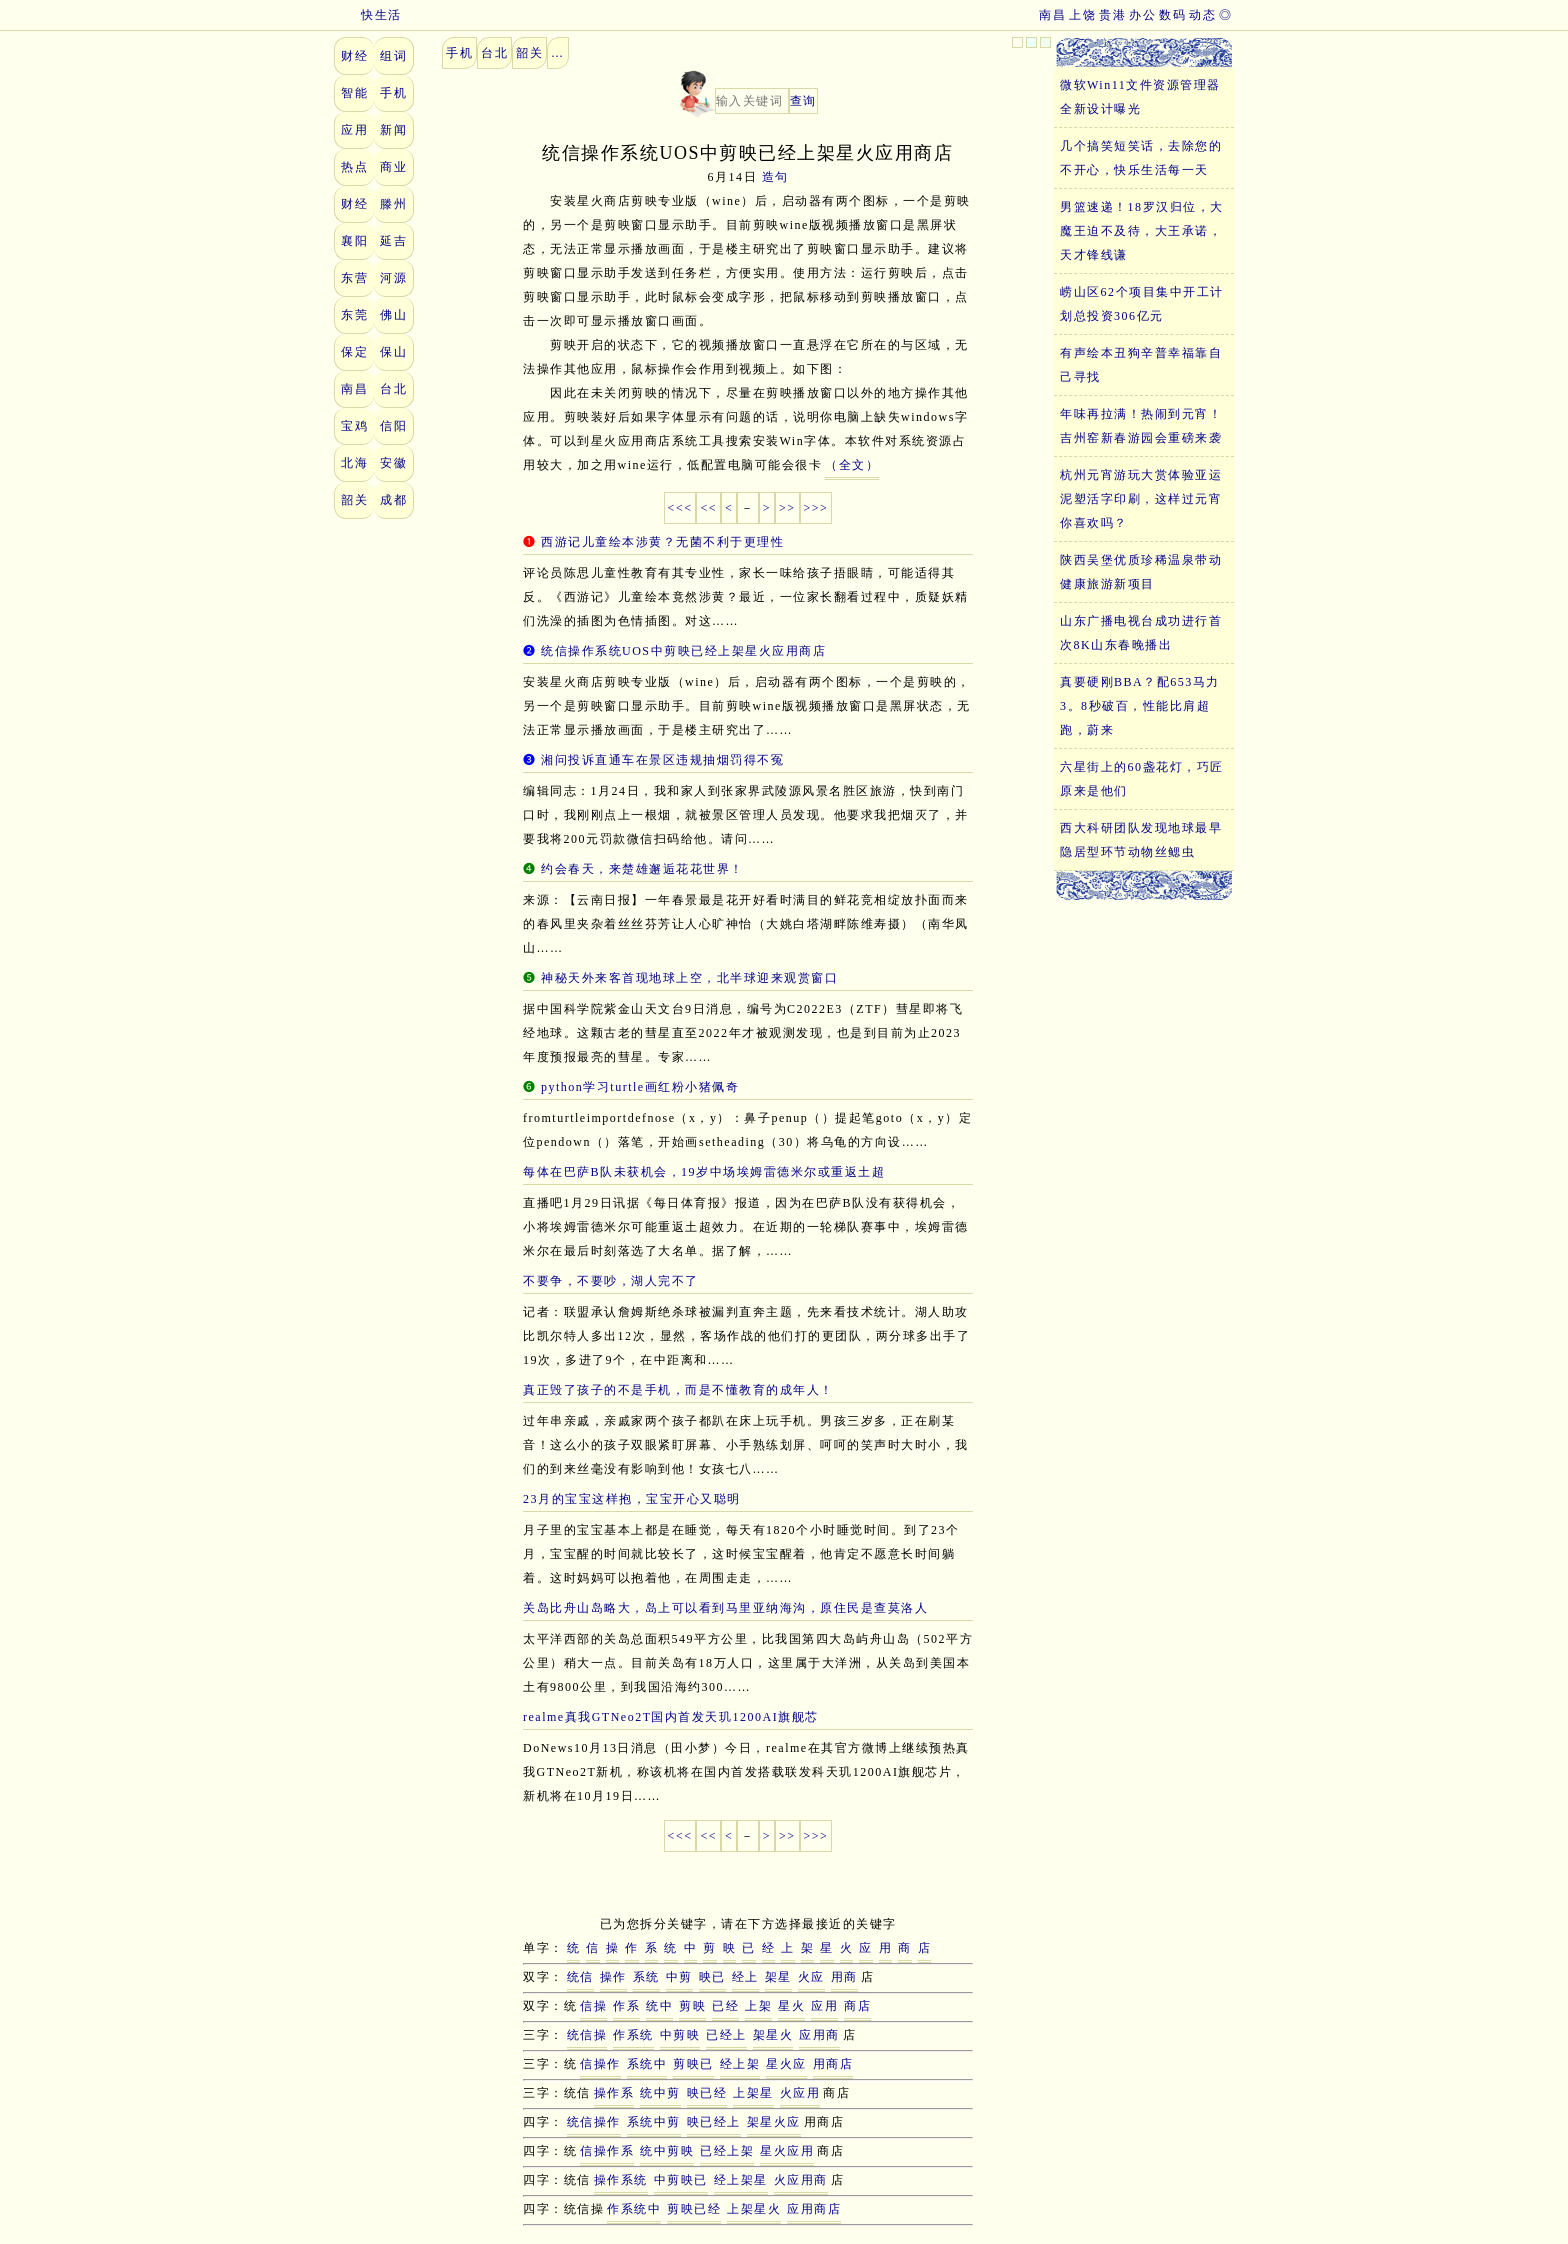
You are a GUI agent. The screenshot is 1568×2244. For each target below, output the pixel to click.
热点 (354, 167)
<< (708, 508)
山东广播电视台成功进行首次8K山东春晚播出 (1141, 633)
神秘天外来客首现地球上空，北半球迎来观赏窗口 (689, 978)
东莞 (354, 315)
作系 (626, 2006)
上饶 (1082, 15)
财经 (354, 56)
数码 (1172, 15)
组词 (393, 56)
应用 (354, 130)
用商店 (833, 2064)
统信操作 (594, 2122)
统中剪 (660, 2093)
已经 (725, 2006)
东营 (354, 278)
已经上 (726, 2035)
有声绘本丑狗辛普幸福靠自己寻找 (1141, 365)
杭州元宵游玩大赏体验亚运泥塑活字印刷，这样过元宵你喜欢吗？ (1141, 499)
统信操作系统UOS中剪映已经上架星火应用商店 (683, 651)
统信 (580, 1977)
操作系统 (621, 2180)
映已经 (707, 2093)
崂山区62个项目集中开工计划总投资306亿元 (1142, 304)
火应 (811, 1977)
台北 (393, 389)
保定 (354, 352)
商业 (393, 167)
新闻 (393, 130)
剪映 (692, 2006)
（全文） (852, 465)
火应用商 (801, 2180)
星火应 (786, 2064)
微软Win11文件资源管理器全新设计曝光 (1140, 97)
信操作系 (607, 2151)
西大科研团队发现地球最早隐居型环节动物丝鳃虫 (1141, 840)
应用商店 (814, 2209)
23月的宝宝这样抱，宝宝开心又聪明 (632, 1499)
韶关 (354, 500)
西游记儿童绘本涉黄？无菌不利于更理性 (662, 542)
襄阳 (354, 241)
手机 (393, 93)
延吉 (393, 241)
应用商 (819, 2035)
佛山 (393, 315)
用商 (844, 1977)
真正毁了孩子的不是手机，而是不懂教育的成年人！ (678, 1390)
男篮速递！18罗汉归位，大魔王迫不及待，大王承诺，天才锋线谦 (1142, 231)
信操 (593, 2006)
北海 (354, 463)
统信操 (587, 2035)
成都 (393, 500)
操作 (613, 1977)
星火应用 (787, 2151)
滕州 (393, 204)
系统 (646, 1977)
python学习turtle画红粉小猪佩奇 (640, 1087)
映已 (712, 1977)
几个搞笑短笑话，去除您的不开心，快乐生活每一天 (1141, 158)
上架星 (753, 2093)
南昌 (1052, 15)
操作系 (614, 2093)
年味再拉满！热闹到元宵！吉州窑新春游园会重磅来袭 (1141, 426)
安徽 (393, 463)
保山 (393, 352)
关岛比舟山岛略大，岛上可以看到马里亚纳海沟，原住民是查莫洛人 (725, 1608)
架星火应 (774, 2122)
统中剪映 (667, 2151)
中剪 (679, 1977)
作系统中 (634, 2209)
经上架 (740, 2064)
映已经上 (714, 2122)
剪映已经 (694, 2209)
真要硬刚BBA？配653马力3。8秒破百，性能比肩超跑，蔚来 (1140, 706)
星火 (791, 2006)
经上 (745, 1977)
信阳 (393, 426)
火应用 (800, 2093)
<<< (680, 508)
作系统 (633, 2035)
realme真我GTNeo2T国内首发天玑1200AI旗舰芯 (671, 1717)
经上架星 (741, 2180)
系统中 (647, 2064)
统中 (659, 2006)
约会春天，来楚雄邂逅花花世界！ (642, 869)
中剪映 (680, 2035)
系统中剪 (654, 2122)
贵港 (1112, 15)
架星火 (773, 2035)
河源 (393, 278)
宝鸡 (354, 426)
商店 (857, 2006)
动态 (1202, 15)
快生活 (368, 15)
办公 (1142, 15)
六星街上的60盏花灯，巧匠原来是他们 (1142, 779)
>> (787, 508)
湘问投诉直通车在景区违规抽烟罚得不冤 (662, 760)
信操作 (600, 2064)
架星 (778, 1977)
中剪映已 (681, 2180)
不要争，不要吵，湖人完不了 (611, 1281)
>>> (816, 508)
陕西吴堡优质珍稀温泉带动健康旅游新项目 (1141, 572)
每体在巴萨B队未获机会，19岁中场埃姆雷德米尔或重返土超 (704, 1172)
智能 (354, 93)
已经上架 (727, 2151)
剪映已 (693, 2064)
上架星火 (754, 2209)
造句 (775, 177)
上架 (758, 2006)
